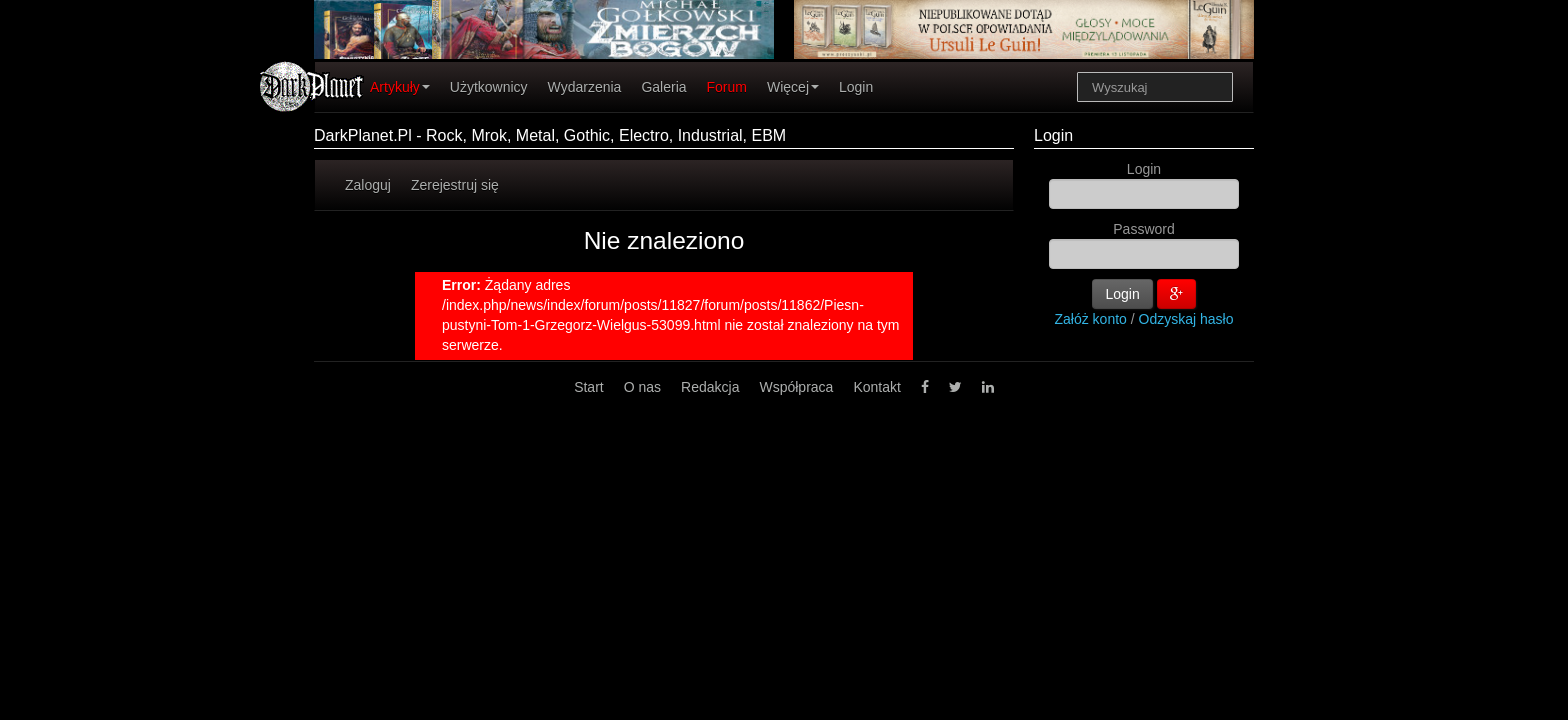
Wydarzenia (585, 87)
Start (589, 387)
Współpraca (796, 387)
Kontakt (876, 387)
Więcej (793, 87)
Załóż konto (1091, 319)
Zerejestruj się (455, 185)
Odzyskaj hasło (1186, 319)
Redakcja (710, 387)
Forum (727, 87)
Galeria (663, 87)
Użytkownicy (489, 87)
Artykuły (400, 87)
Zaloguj (368, 185)
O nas (642, 387)
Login (856, 87)
